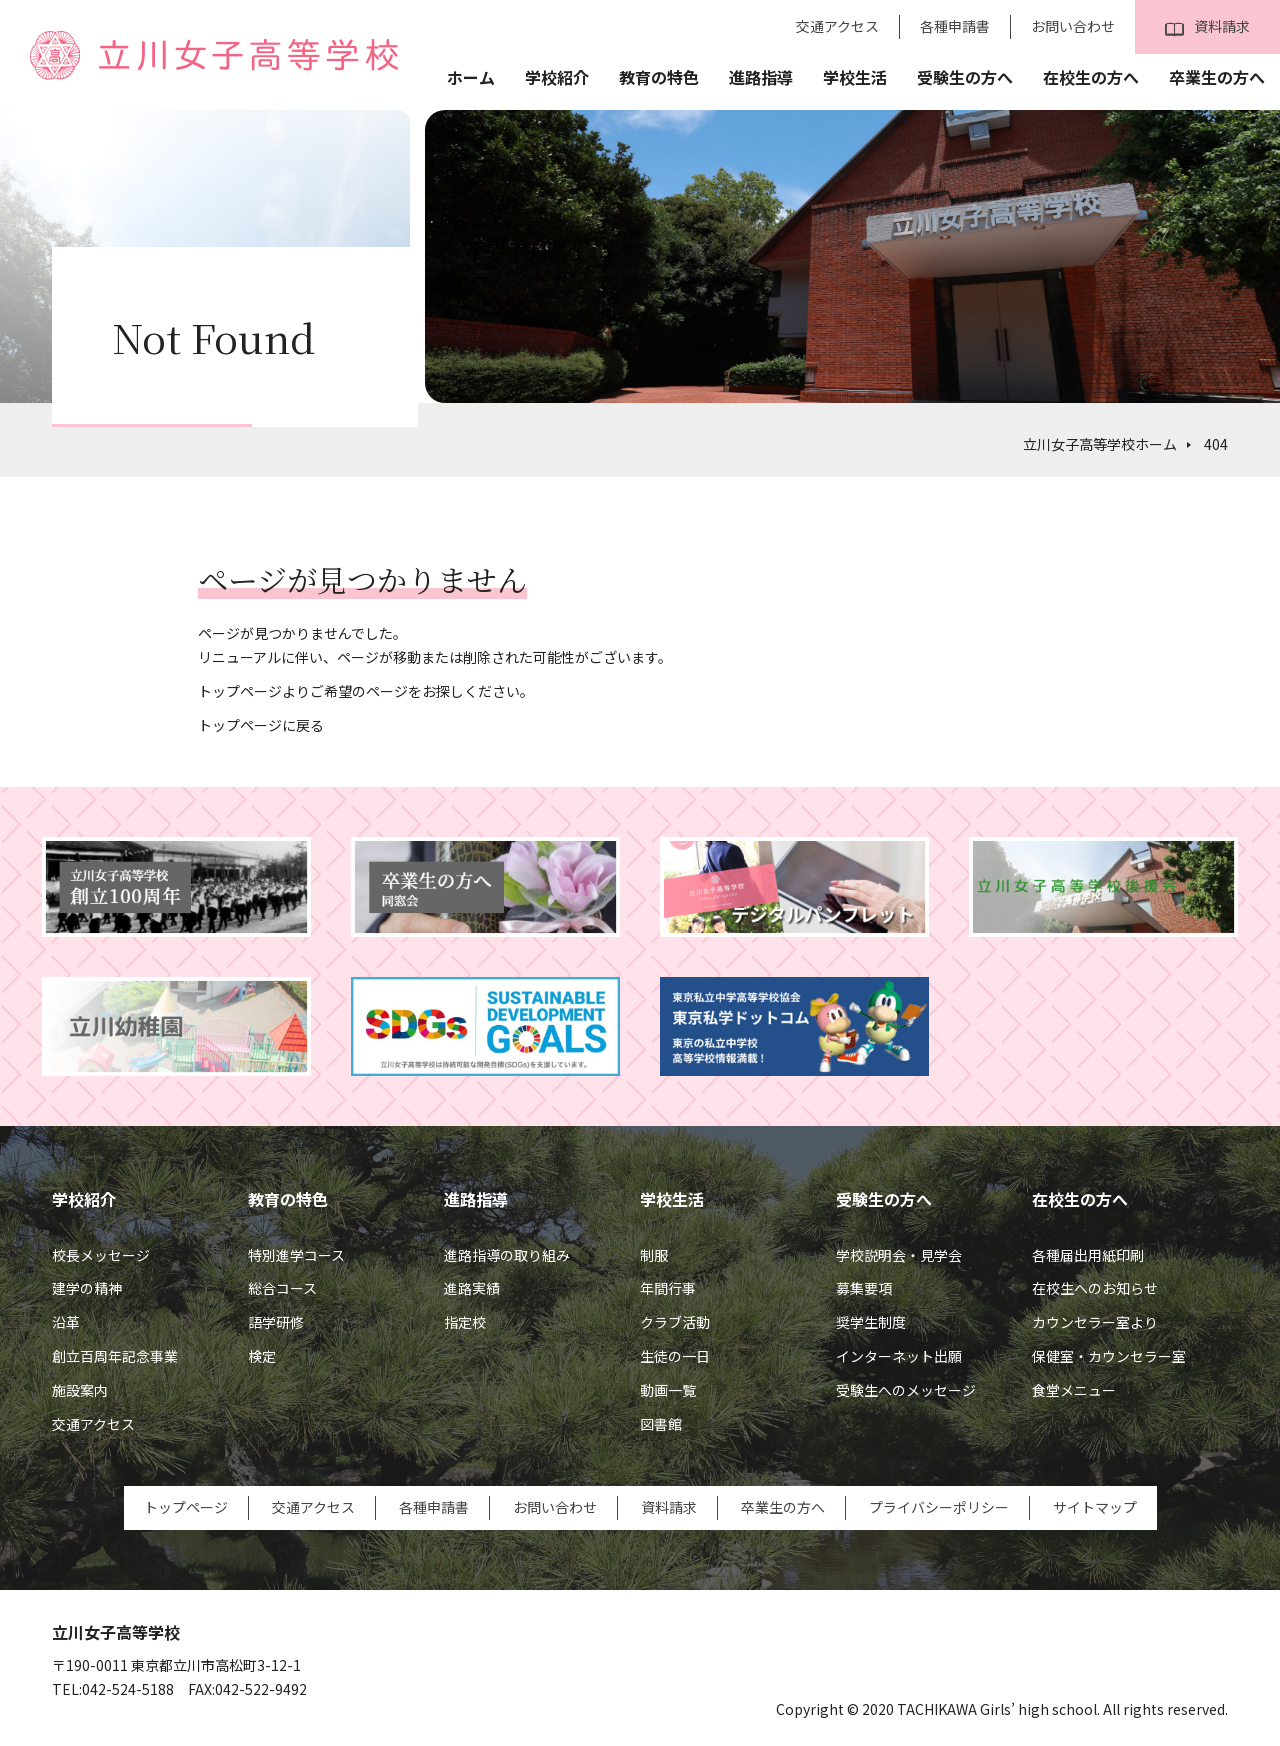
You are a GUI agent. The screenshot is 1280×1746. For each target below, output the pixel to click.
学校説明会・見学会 (899, 1255)
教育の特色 (659, 77)
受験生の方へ (965, 77)
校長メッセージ (101, 1255)
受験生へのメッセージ (906, 1390)
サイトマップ (1095, 1507)
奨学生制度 (871, 1322)
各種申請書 (955, 26)
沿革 (66, 1322)
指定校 (465, 1322)
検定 (262, 1356)
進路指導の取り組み (507, 1255)
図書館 (661, 1424)
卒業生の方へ (1217, 77)
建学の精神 (87, 1288)
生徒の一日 (675, 1356)
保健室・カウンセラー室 (1109, 1356)
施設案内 (80, 1390)
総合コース (282, 1288)
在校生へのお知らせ (1095, 1288)
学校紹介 (557, 77)
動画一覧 (668, 1390)
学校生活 (855, 77)
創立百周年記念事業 (115, 1356)
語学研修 (276, 1322)
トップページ (186, 1507)
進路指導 (761, 77)
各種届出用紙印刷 (1088, 1255)
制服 (654, 1255)
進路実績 (472, 1288)
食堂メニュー (1074, 1390)
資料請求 (1207, 27)
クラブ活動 (675, 1322)
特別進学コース (296, 1255)
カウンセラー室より (1095, 1322)
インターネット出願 (899, 1356)
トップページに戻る (261, 725)
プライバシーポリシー (939, 1507)
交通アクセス (837, 26)
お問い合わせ (1073, 26)
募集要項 (864, 1288)
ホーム (471, 77)
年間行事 (668, 1288)
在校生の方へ (1091, 77)
